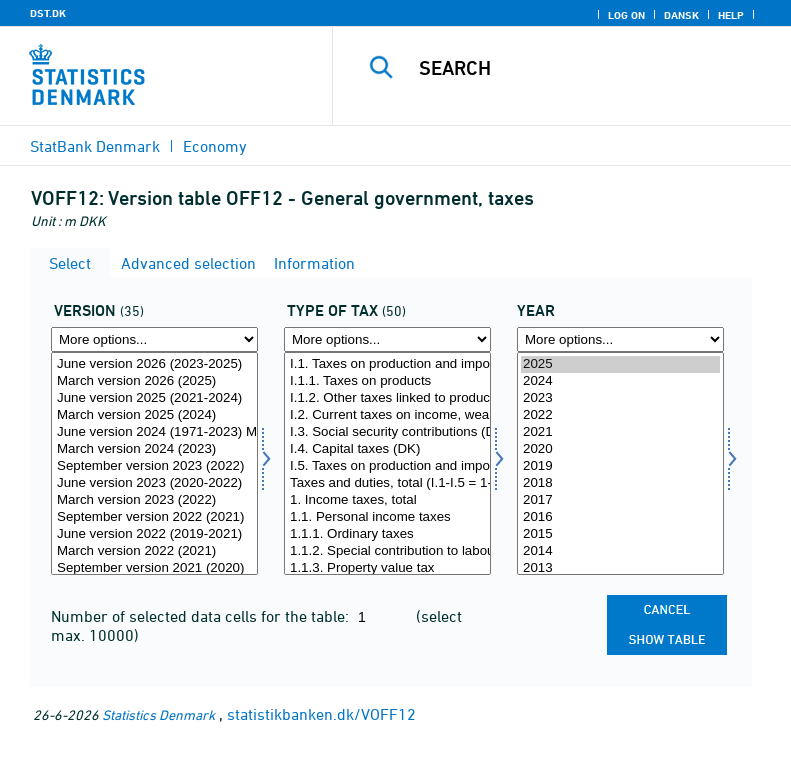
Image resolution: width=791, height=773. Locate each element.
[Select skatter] (387, 463)
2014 (620, 551)
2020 (620, 449)
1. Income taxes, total (387, 500)
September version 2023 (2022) (154, 466)
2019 (620, 466)
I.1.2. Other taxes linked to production (387, 398)
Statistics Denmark (158, 714)
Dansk (681, 15)
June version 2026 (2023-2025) (154, 364)
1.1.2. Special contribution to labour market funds (387, 551)
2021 (620, 432)
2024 (620, 381)
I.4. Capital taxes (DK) (387, 449)
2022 (620, 415)
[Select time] (620, 463)
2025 (620, 364)
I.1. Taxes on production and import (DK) (387, 364)
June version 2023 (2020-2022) (154, 483)
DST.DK (48, 13)
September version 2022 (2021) (154, 517)
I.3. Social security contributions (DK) (387, 432)
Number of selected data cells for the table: (202, 616)
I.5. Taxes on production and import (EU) (387, 466)
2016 (620, 517)
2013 (620, 568)
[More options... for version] (154, 339)
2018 (620, 483)
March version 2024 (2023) (154, 449)
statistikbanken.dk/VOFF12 (321, 714)
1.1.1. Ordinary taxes (387, 534)
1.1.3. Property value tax (387, 568)
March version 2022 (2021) (154, 551)
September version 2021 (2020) (154, 568)
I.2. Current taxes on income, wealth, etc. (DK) (387, 415)
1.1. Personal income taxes (387, 517)
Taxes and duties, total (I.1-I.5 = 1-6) (387, 483)
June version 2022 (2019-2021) (154, 534)
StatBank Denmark (95, 146)
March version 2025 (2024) (154, 415)
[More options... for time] (620, 339)
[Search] (592, 68)
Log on (626, 15)
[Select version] (154, 463)
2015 (620, 534)
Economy (215, 146)
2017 (620, 500)
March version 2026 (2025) (154, 381)
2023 (620, 398)
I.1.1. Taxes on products (387, 381)
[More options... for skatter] (387, 339)
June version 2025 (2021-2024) (154, 398)
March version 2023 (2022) (154, 500)
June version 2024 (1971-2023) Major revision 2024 (154, 432)
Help (731, 15)
